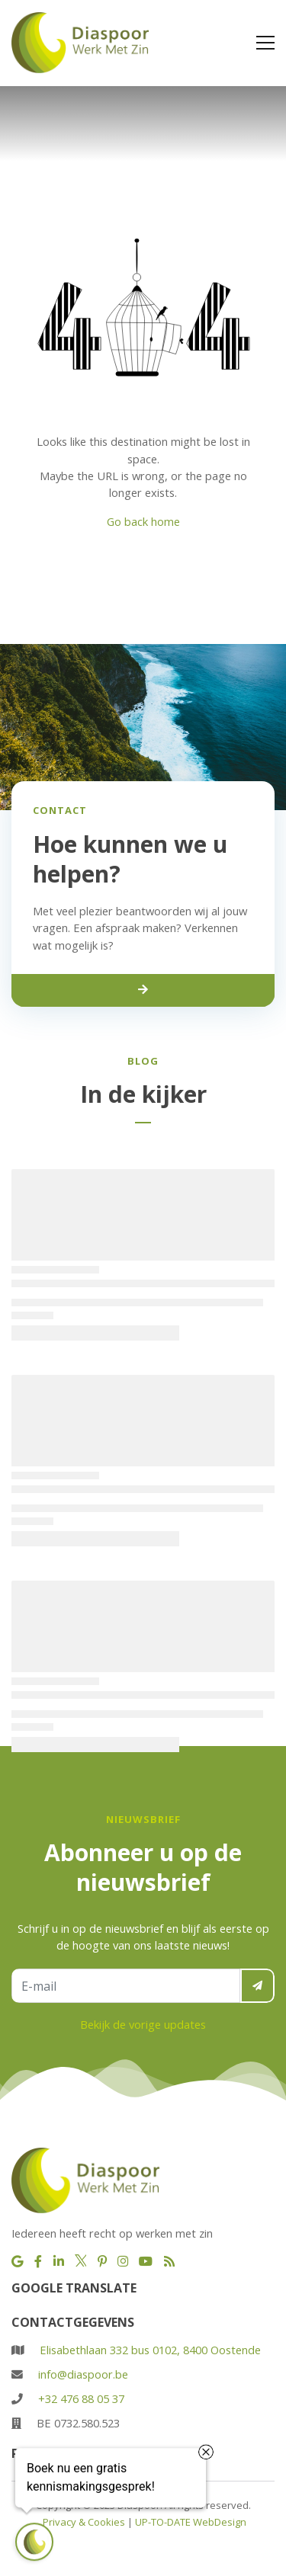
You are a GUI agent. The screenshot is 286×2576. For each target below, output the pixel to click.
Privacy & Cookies (84, 2522)
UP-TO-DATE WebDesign (190, 2522)
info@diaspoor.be (83, 2374)
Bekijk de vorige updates (143, 2024)
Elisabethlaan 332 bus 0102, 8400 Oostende (150, 2349)
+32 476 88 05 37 (81, 2398)
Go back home (143, 521)
